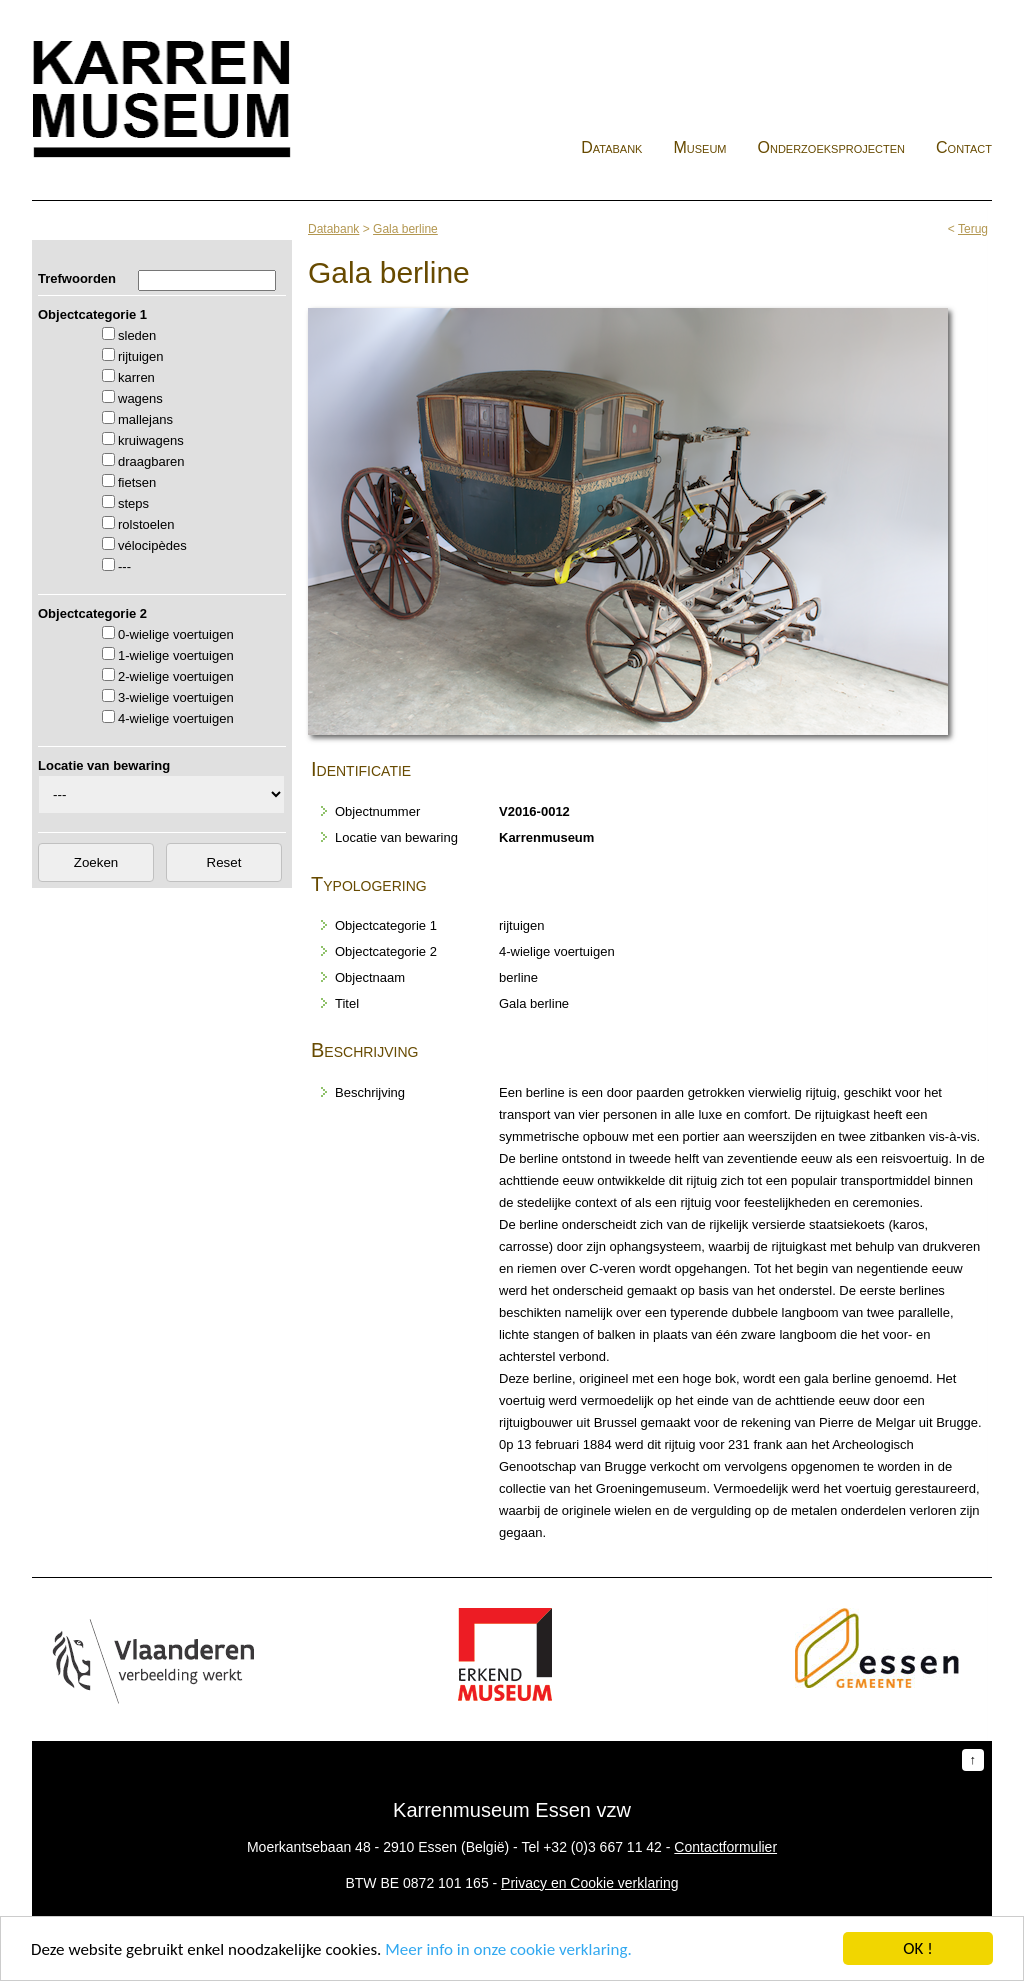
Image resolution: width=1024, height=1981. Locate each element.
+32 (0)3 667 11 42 (602, 1847)
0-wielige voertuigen (176, 634)
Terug (973, 229)
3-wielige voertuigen (176, 697)
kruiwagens (151, 440)
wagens (140, 398)
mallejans (145, 419)
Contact (964, 147)
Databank (611, 147)
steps (133, 503)
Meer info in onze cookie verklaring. (508, 1951)
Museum (699, 147)
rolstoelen (146, 524)
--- (124, 566)
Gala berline (405, 229)
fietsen (137, 482)
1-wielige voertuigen (176, 655)
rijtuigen (141, 356)
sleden (137, 335)
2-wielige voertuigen (176, 676)
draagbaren (151, 461)
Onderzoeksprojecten (832, 147)
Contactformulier (725, 1847)
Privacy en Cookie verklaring (589, 1883)
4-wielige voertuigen (176, 718)
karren (136, 377)
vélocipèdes (152, 545)
